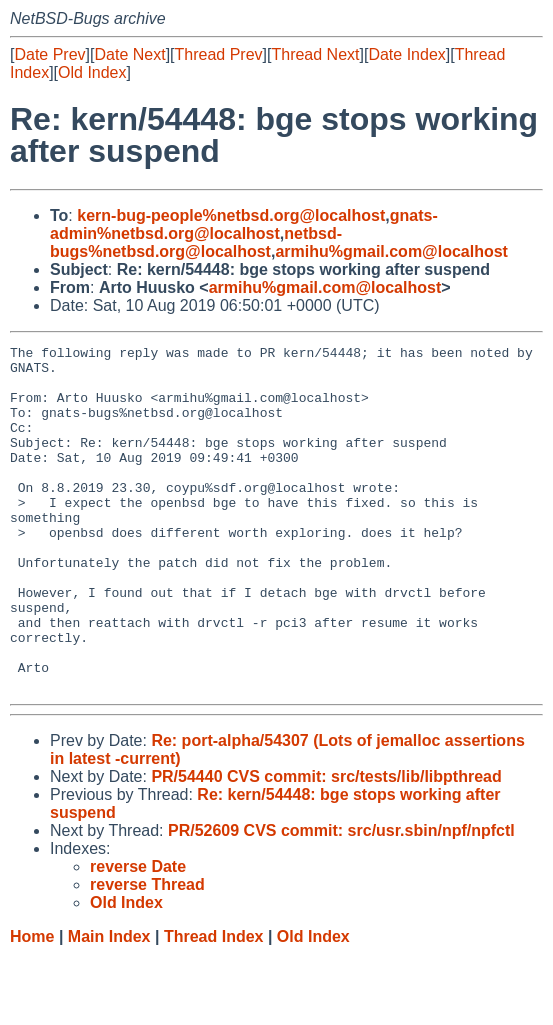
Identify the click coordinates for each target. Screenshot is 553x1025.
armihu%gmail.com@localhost (391, 251)
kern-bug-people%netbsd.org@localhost (231, 215)
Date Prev (49, 54)
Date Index (406, 54)
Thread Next (315, 54)
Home (32, 1005)
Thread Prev (219, 54)
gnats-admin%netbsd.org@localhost (244, 224)
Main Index (109, 1005)
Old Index (92, 72)
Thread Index (214, 1005)
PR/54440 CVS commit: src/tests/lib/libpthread (326, 845)
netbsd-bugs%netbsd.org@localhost (196, 242)
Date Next (129, 54)
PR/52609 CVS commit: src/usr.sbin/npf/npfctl (341, 899)
